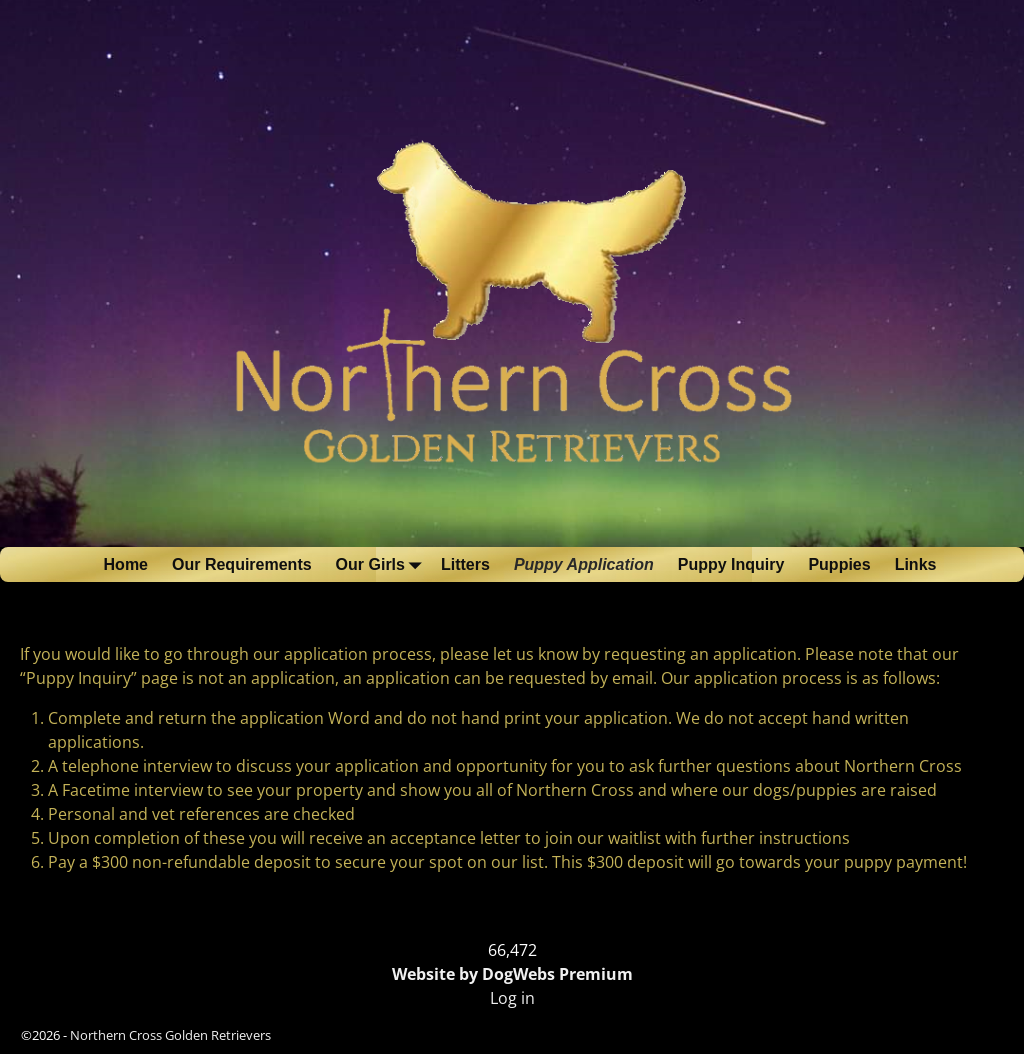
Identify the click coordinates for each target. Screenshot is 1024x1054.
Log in (512, 998)
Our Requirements (242, 564)
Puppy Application (584, 564)
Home (126, 564)
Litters (465, 564)
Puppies (839, 564)
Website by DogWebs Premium (512, 974)
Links (916, 564)
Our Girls (382, 564)
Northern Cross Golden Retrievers (170, 1035)
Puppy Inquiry (731, 564)
